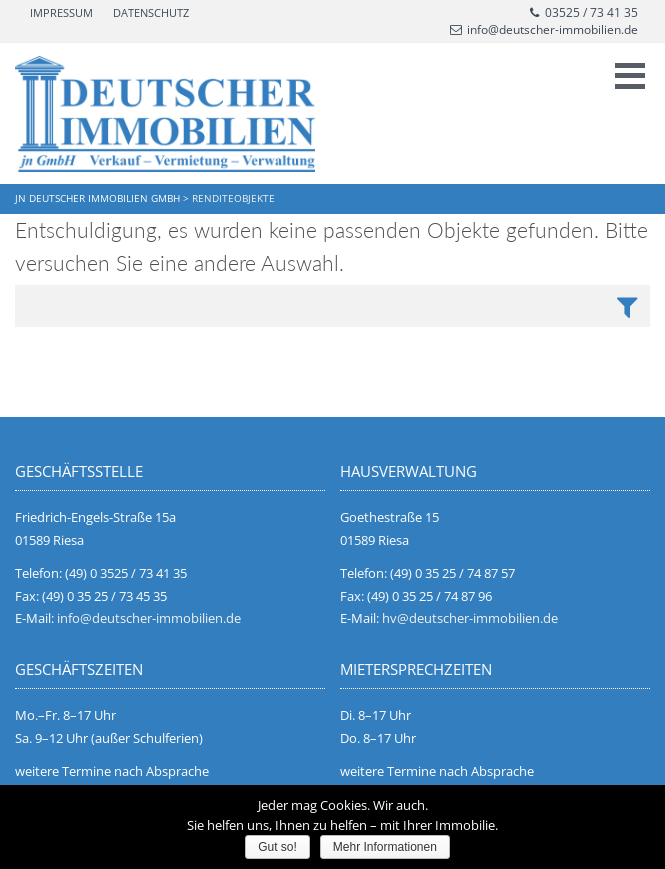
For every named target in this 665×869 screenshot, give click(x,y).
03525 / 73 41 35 (583, 12)
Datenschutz (151, 12)
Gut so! (277, 847)
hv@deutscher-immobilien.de (470, 618)
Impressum (61, 12)
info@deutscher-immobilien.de (544, 29)
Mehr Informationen (385, 847)
